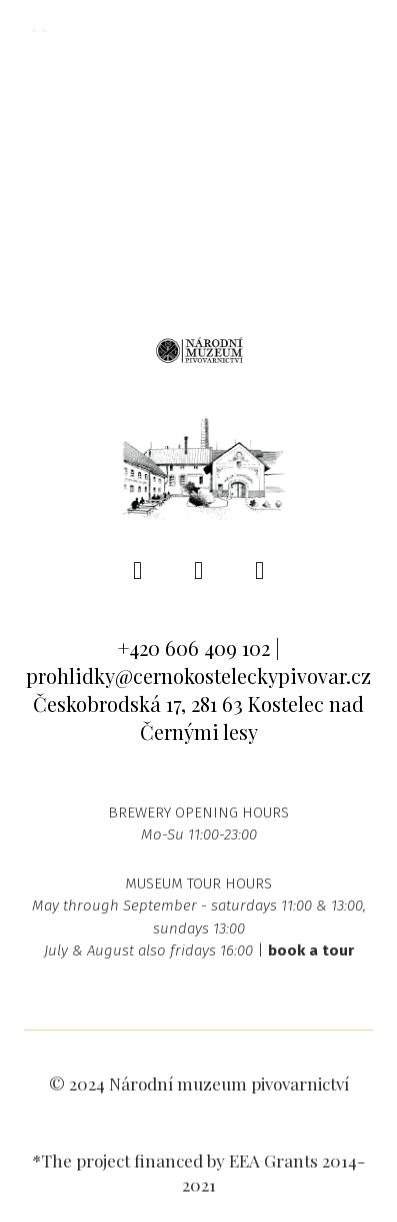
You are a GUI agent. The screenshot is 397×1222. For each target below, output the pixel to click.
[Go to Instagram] (198, 570)
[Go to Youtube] (259, 570)
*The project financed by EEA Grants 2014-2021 (198, 1180)
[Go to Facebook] (137, 570)
